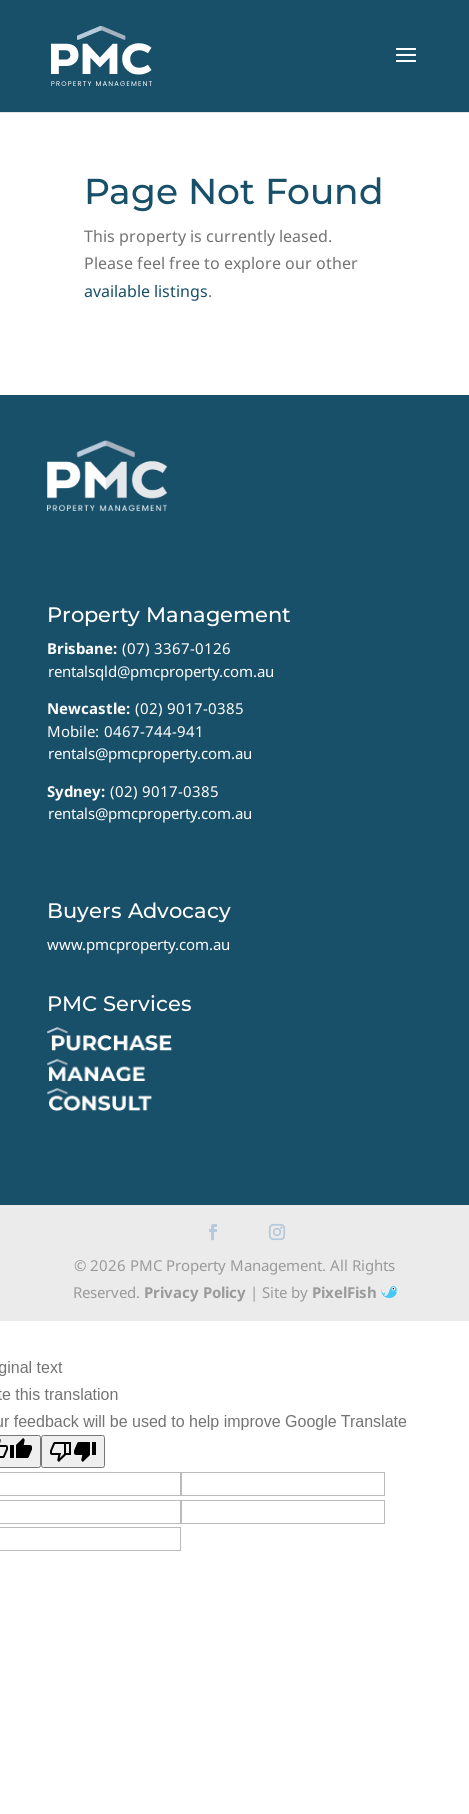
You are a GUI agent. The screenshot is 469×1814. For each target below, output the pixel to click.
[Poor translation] (73, 1451)
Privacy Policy (195, 1292)
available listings (146, 291)
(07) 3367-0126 (176, 648)
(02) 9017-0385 (189, 708)
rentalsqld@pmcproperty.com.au (161, 671)
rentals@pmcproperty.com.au (150, 753)
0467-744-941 (154, 731)
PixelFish (354, 1292)
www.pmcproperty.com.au (138, 944)
